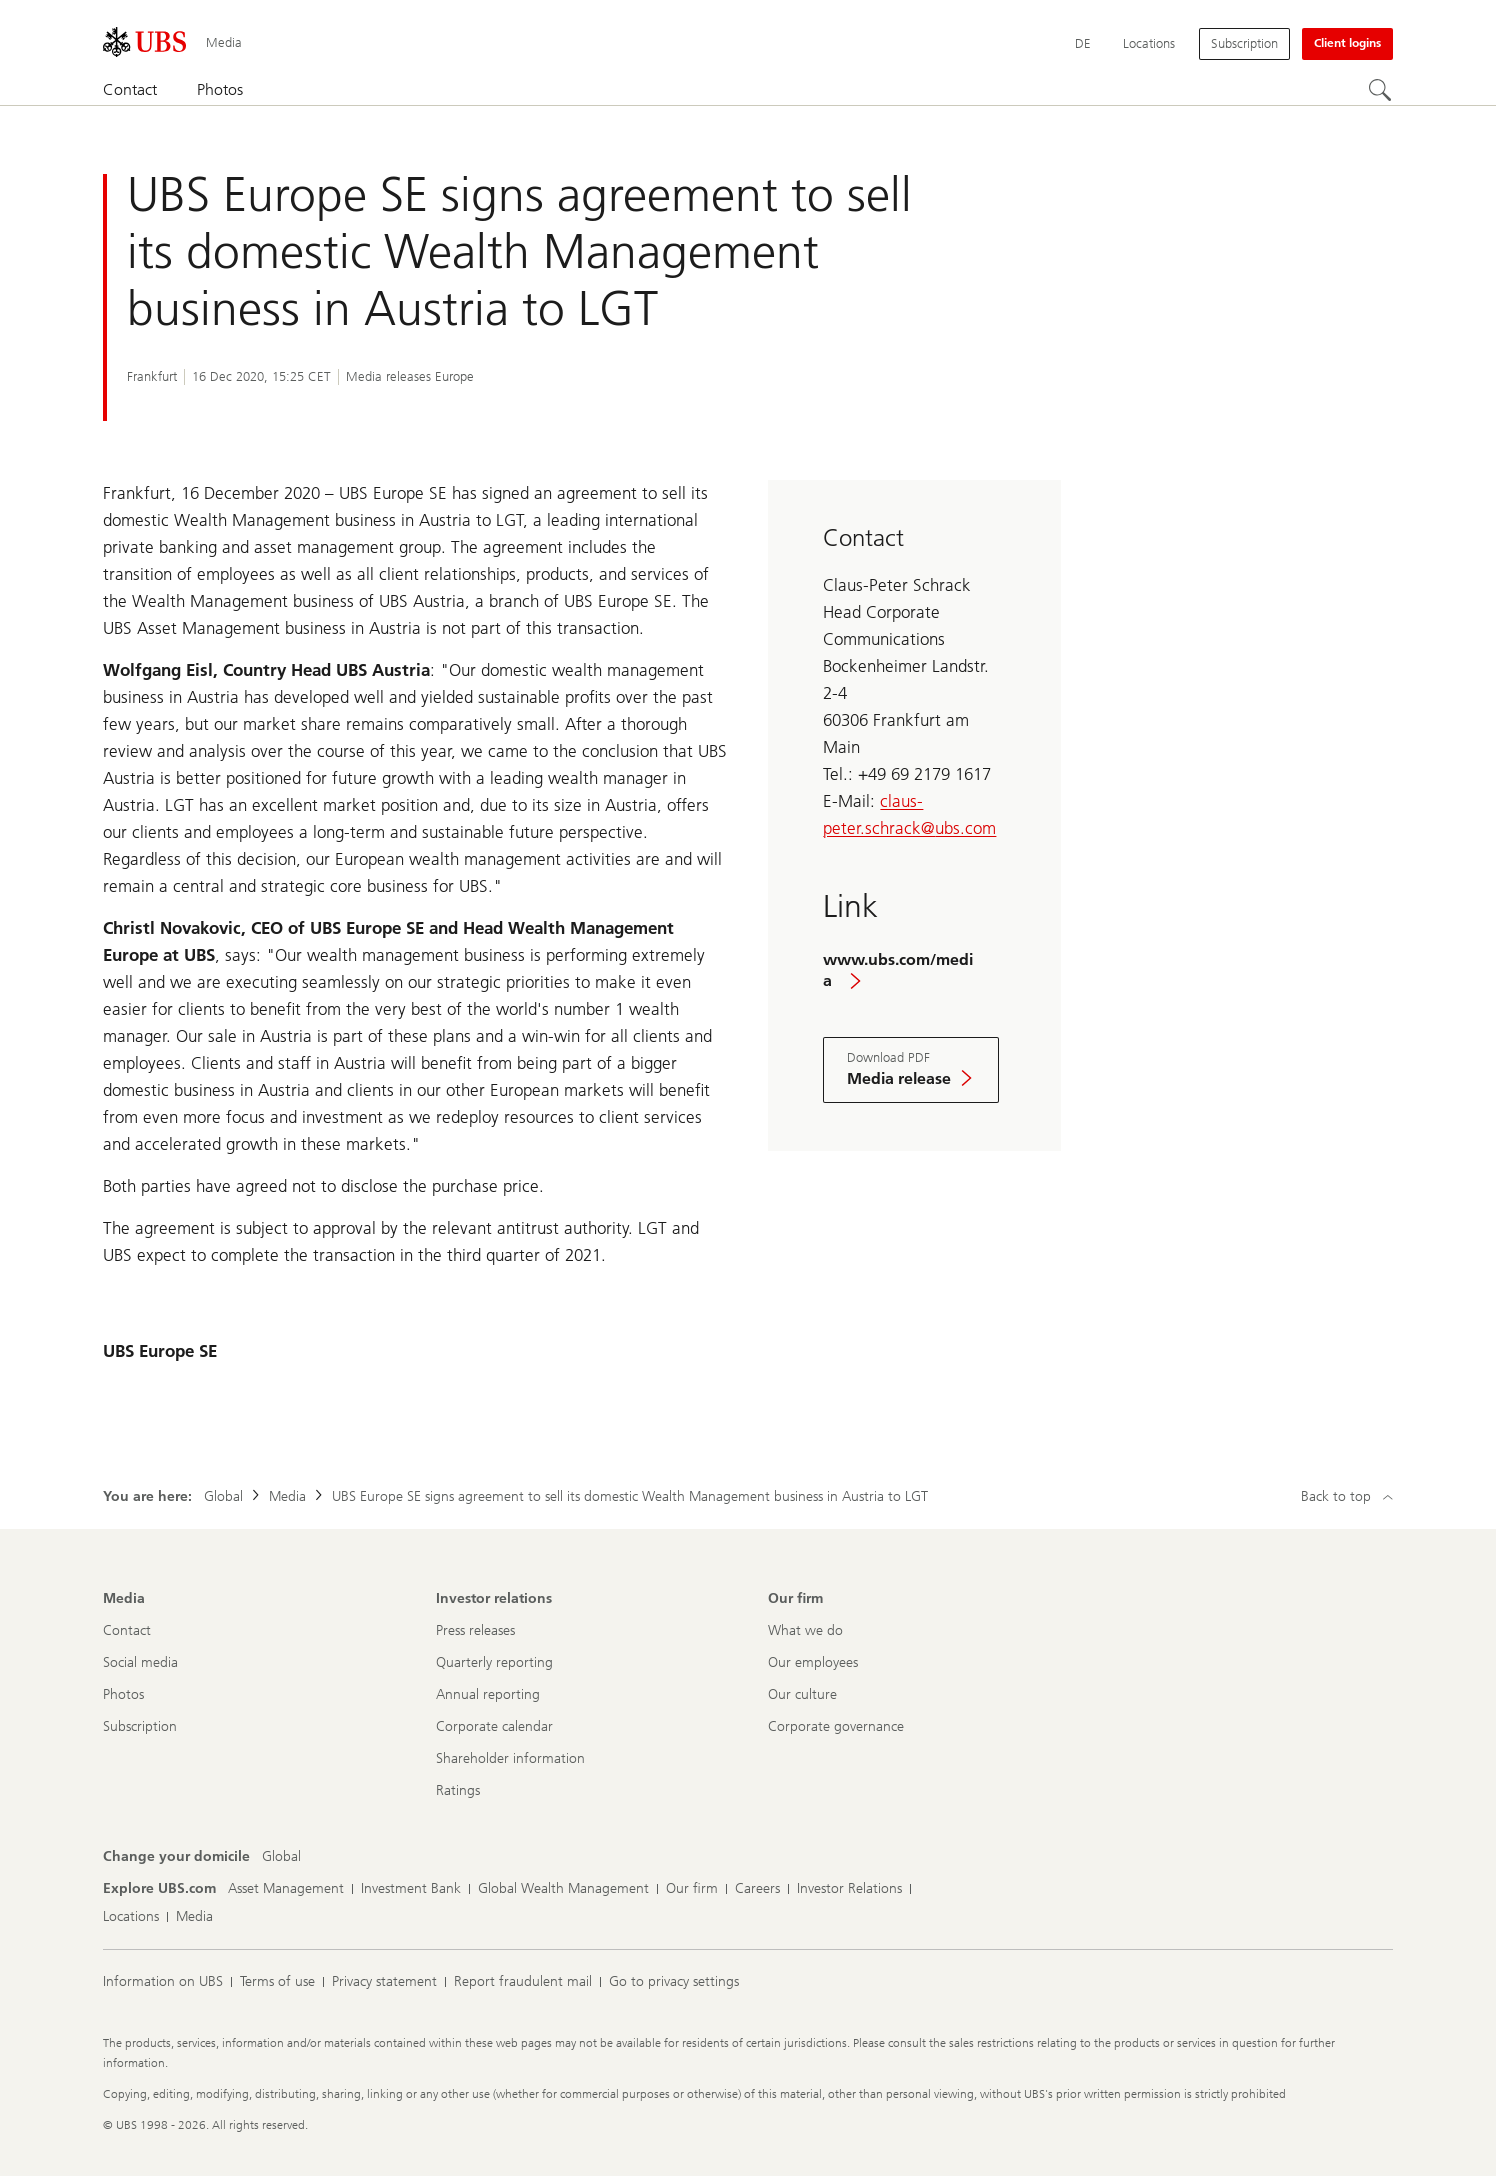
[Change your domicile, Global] (281, 1857)
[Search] (1381, 91)
